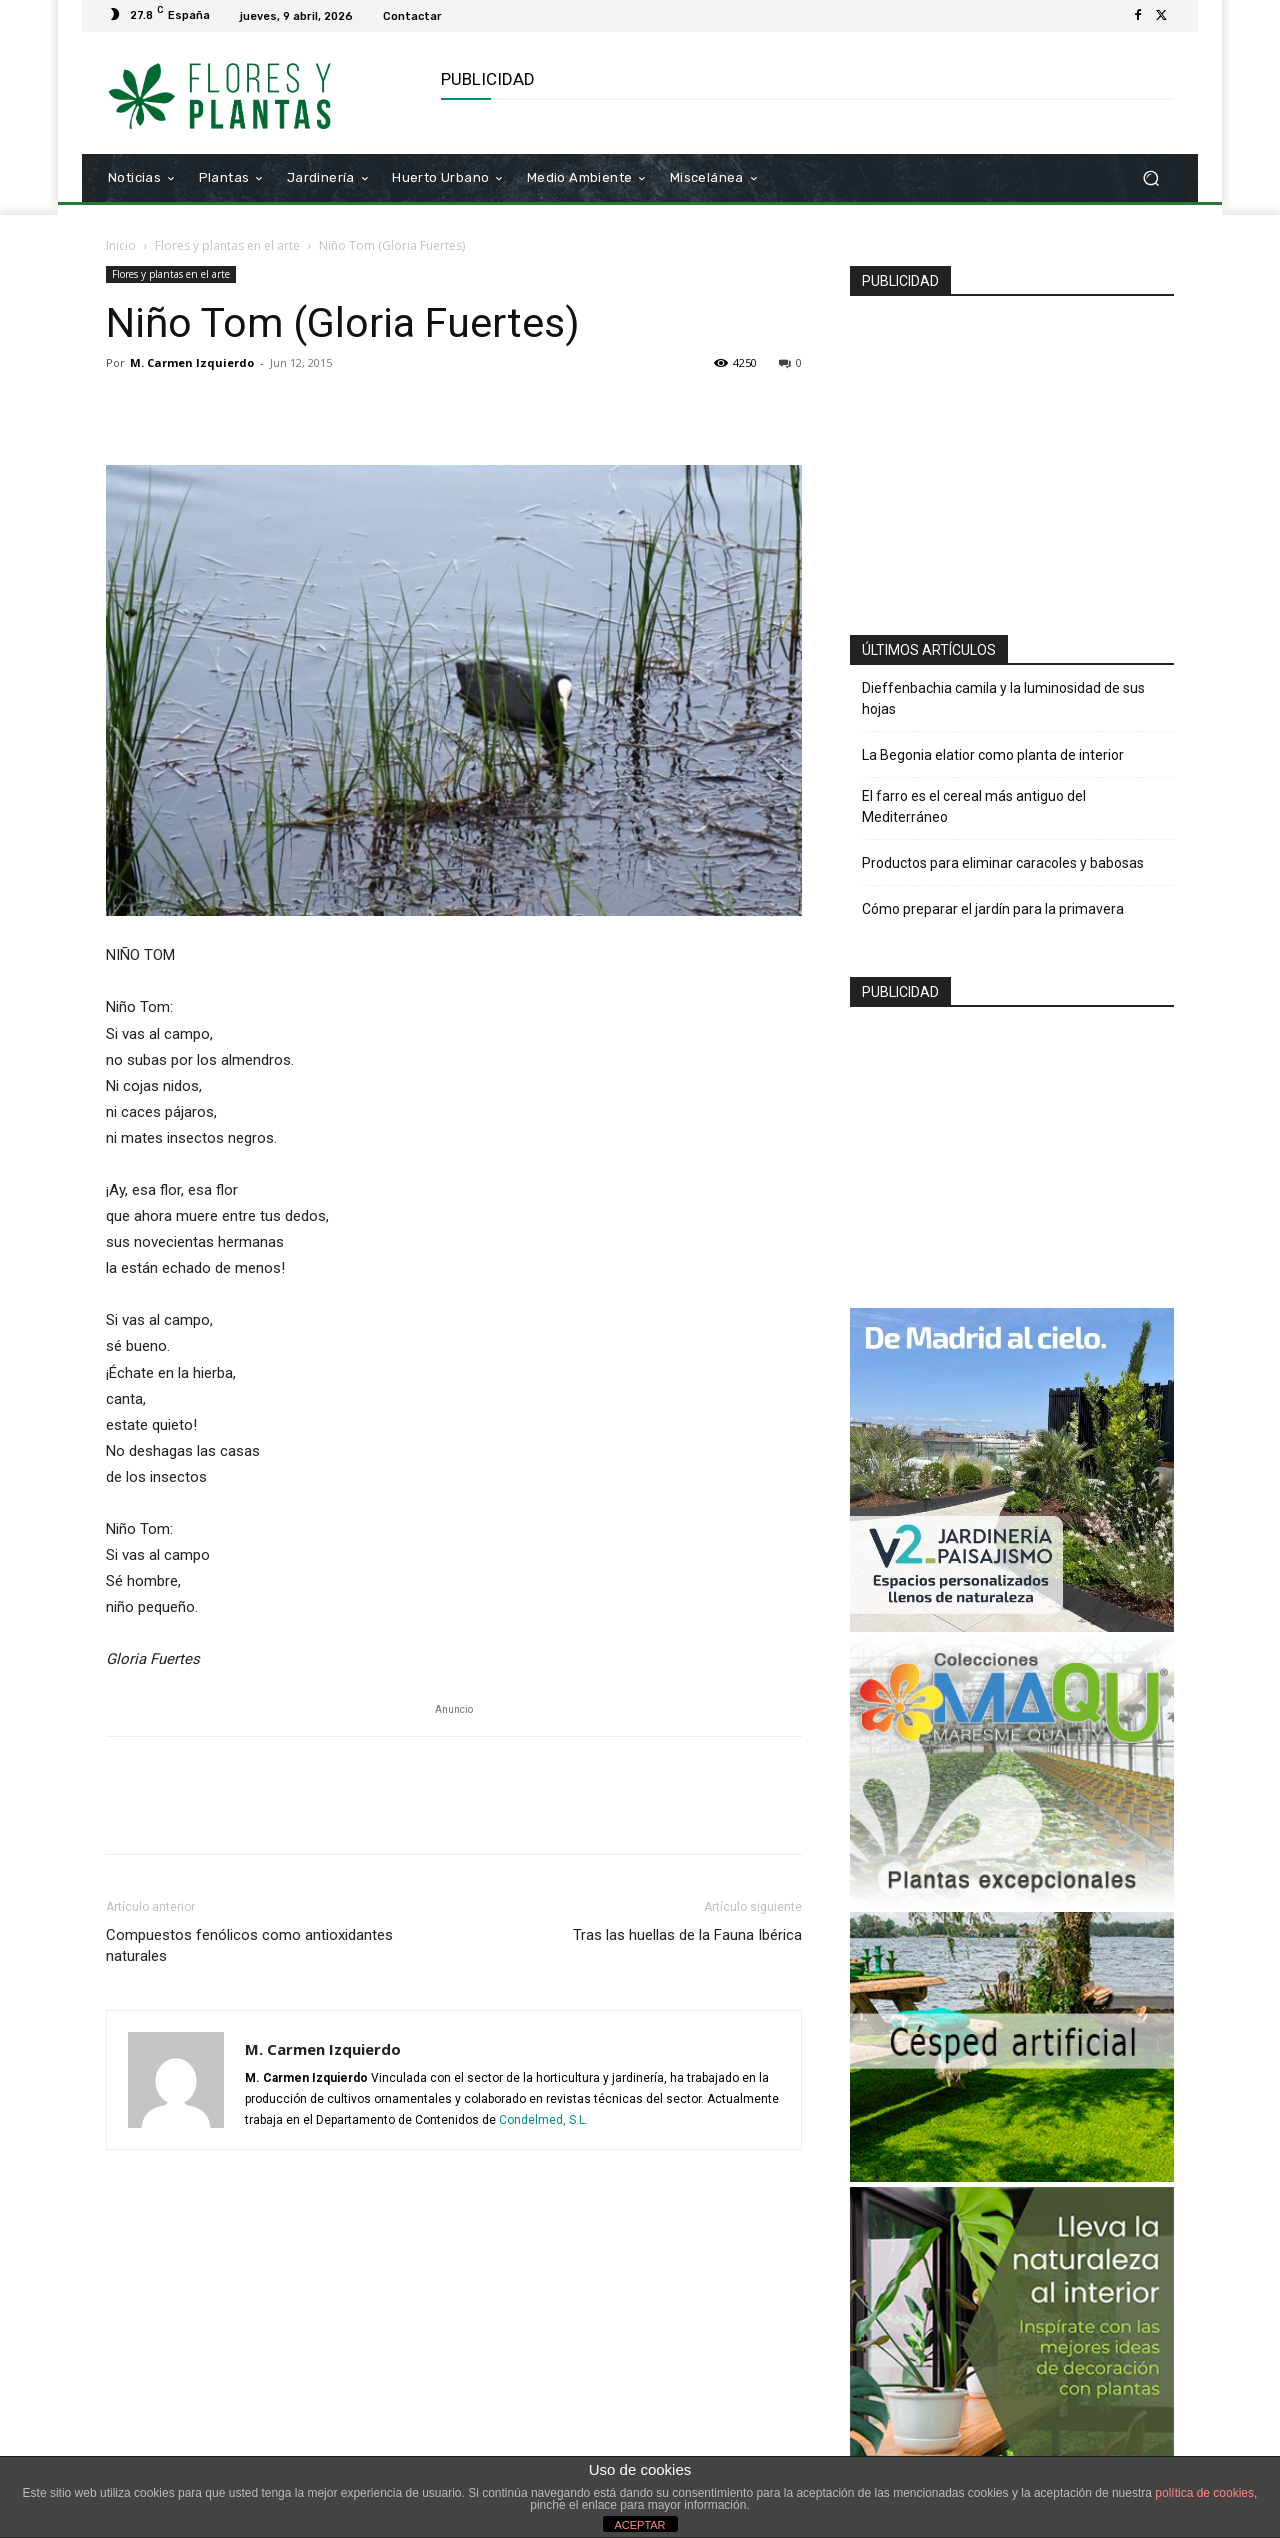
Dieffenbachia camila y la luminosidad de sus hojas (1003, 698)
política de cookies (1204, 2493)
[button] (1150, 178)
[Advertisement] (1012, 457)
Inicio (121, 245)
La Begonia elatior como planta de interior (993, 755)
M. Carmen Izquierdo (192, 362)
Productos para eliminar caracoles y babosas (1003, 863)
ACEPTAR (639, 2525)
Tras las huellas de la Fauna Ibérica (687, 1935)
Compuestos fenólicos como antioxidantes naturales (249, 1945)
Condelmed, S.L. (543, 2120)
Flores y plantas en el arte (227, 245)
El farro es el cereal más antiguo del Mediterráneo (974, 806)
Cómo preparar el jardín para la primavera (993, 909)
